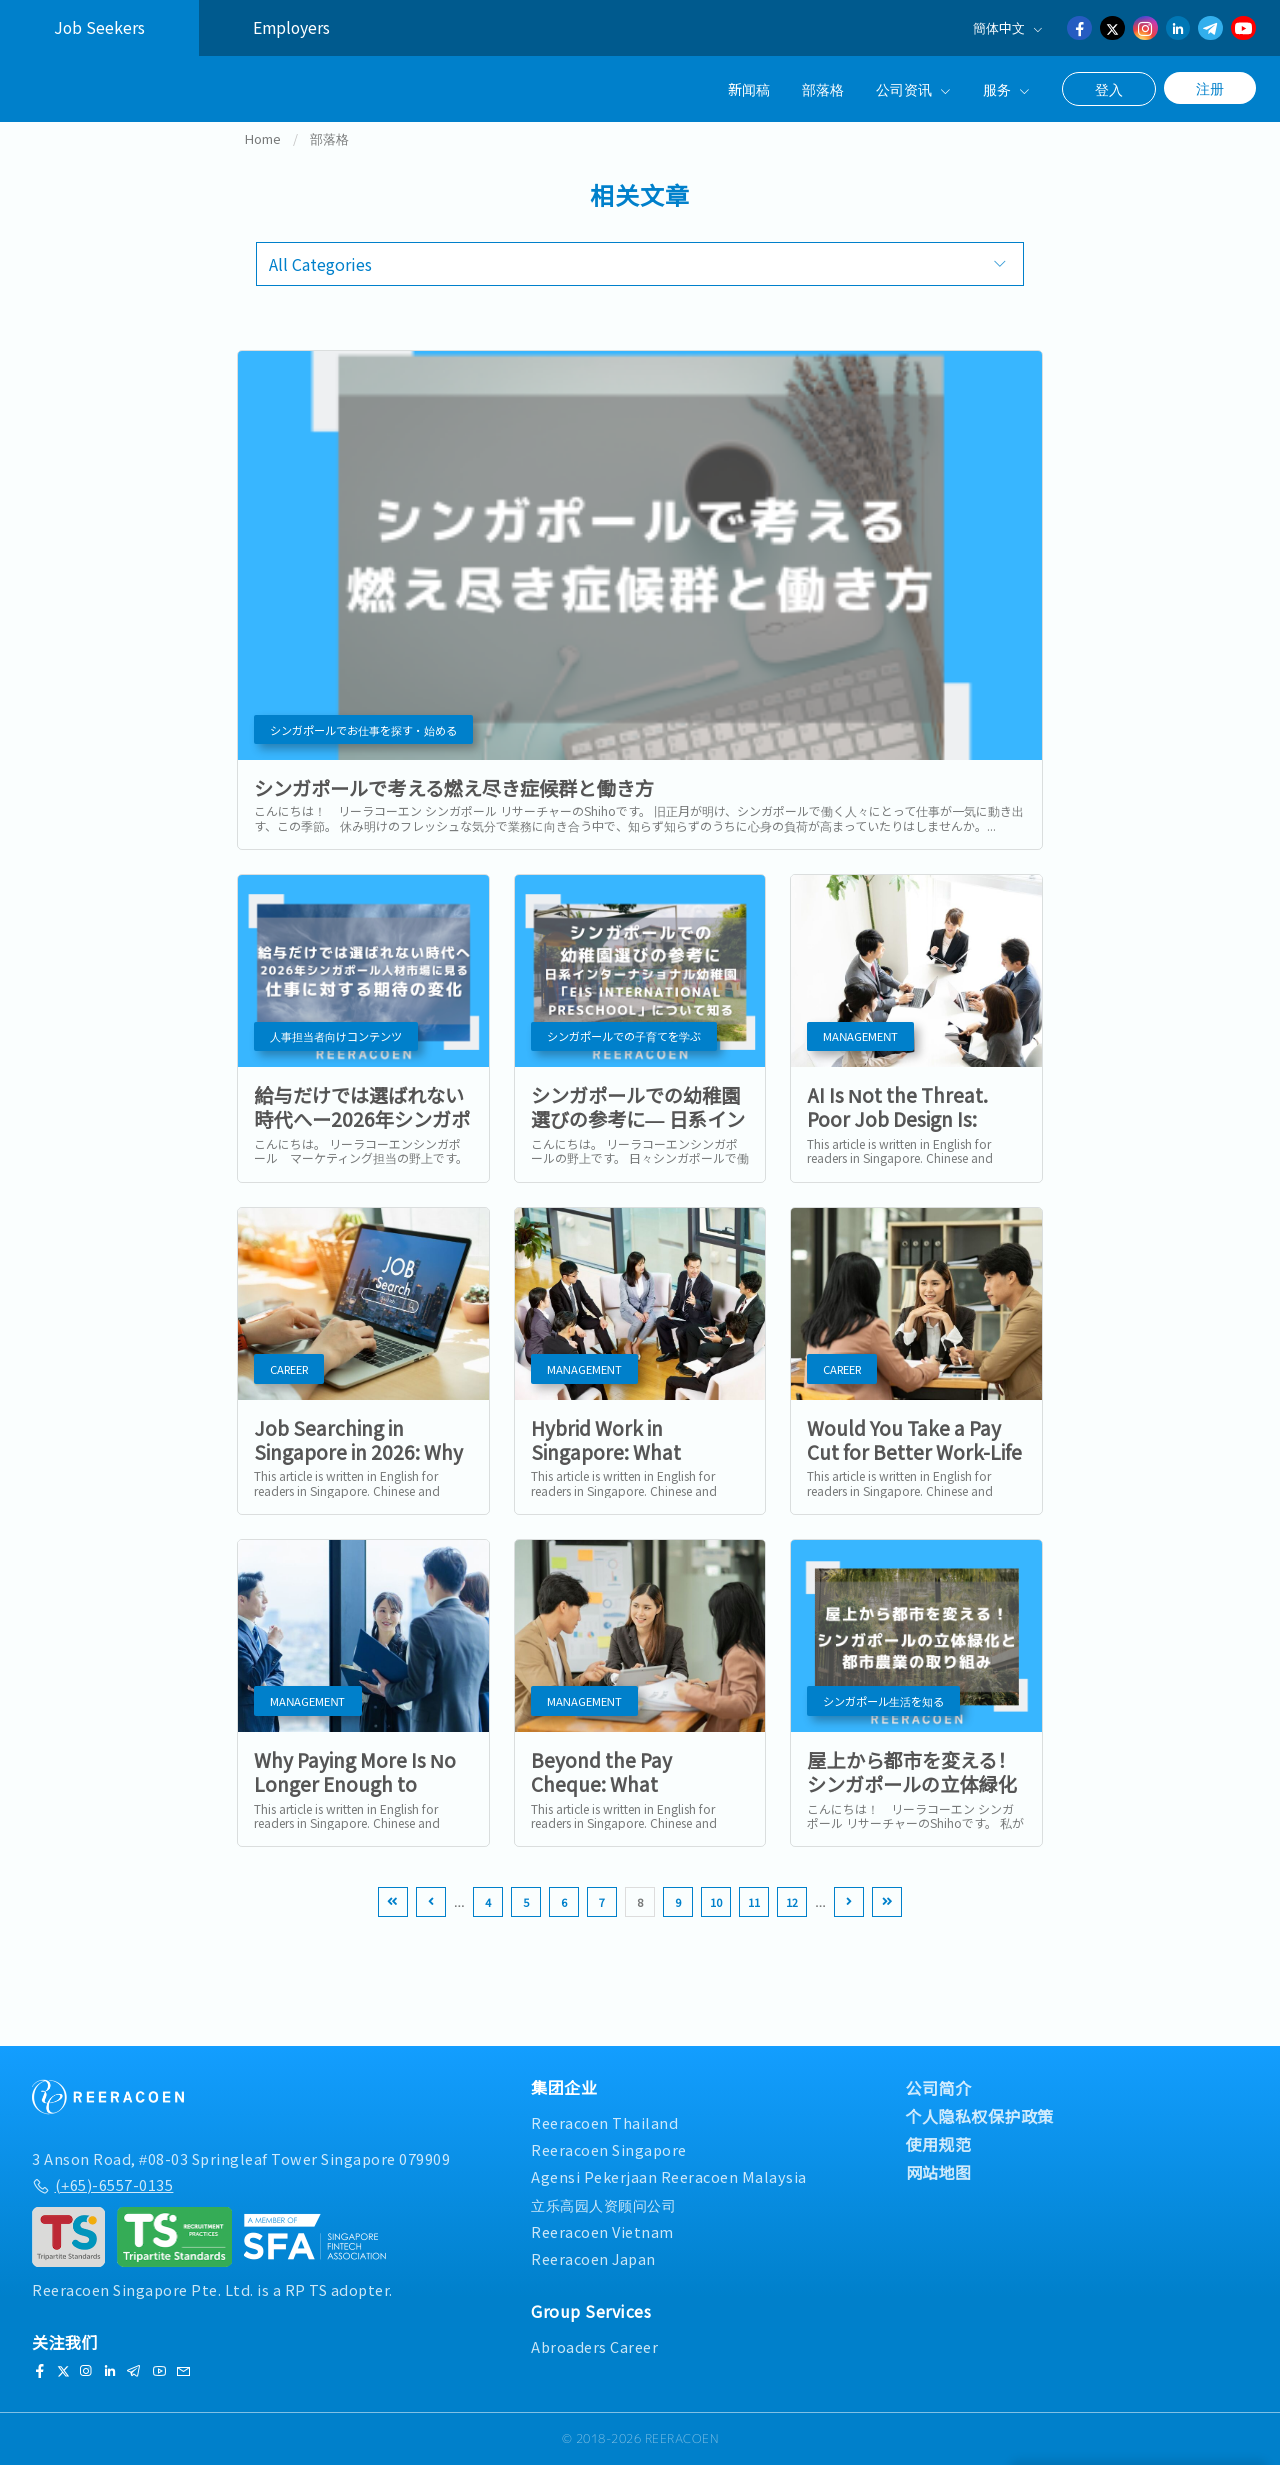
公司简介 (939, 2088)
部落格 (823, 88)
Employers (291, 27)
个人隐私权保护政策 (980, 2116)
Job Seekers (99, 27)
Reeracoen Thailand (604, 2122)
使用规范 (939, 2144)
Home (263, 163)
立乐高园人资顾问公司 (603, 2204)
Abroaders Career (594, 2346)
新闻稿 (749, 88)
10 (716, 1927)
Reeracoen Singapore (609, 2150)
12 (792, 1927)
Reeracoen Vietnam (602, 2231)
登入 (1109, 89)
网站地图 (939, 2172)
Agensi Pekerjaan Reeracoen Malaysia (669, 2177)
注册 (1210, 88)
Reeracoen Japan (593, 2258)
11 (754, 1927)
